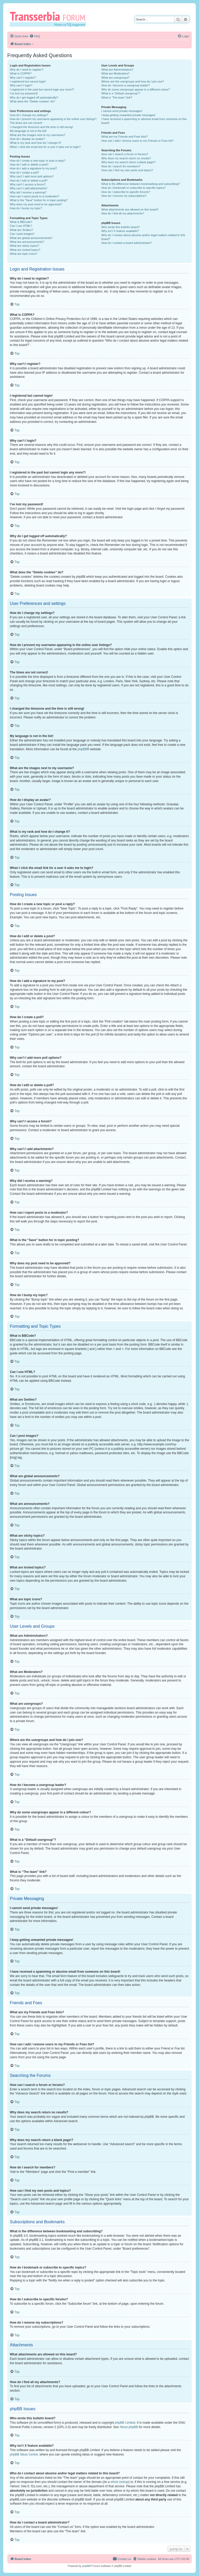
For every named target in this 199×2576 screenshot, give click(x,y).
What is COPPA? (21, 73)
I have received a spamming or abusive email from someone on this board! (144, 120)
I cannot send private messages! (121, 110)
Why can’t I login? (21, 85)
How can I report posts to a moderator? (34, 196)
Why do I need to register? (26, 69)
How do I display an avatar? (27, 138)
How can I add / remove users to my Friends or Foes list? (137, 140)
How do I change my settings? (29, 115)
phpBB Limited (125, 2422)
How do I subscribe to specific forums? (125, 191)
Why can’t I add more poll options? (32, 176)
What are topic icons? (23, 253)
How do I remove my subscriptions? (123, 195)
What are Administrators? (117, 69)
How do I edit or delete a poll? (29, 180)
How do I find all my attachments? (122, 213)
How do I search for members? (120, 166)
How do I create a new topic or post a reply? (38, 160)
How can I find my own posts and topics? (127, 170)
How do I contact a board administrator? (126, 242)
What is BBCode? (21, 221)
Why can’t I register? (23, 77)
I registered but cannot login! (28, 81)
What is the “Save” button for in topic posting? (39, 200)
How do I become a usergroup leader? (125, 85)
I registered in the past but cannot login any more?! (42, 89)
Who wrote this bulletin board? (120, 227)
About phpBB (129, 2427)
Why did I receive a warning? (28, 192)
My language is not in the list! (28, 130)
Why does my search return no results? (126, 158)
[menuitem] (35, 36)
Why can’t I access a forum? (28, 184)
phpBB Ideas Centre (24, 2454)
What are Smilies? (21, 229)
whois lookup (119, 2482)
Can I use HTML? (21, 225)
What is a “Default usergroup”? (120, 93)
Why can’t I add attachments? (28, 188)
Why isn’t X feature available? (120, 230)
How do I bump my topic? (26, 208)
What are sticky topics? (24, 245)
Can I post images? (22, 233)
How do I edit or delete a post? (29, 164)
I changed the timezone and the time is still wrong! (41, 127)
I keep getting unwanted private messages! (128, 115)
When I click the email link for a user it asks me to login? (45, 146)
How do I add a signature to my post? (33, 168)
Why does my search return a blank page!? (128, 162)
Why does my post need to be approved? (36, 204)
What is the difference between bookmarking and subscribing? (140, 183)
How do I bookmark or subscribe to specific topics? (133, 187)
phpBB (82, 749)
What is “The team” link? (116, 97)
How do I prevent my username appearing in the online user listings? (53, 119)
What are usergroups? (115, 77)
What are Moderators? (115, 73)
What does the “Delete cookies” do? (32, 101)
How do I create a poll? (24, 172)
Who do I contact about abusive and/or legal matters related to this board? (143, 237)
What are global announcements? (31, 237)
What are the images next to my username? (37, 135)
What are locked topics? (25, 249)
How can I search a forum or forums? (124, 154)
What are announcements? (27, 241)
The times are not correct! (26, 122)
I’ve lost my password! (24, 93)
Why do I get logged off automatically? (34, 97)
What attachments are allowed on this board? (130, 209)
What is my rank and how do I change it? (35, 142)
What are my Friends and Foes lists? (124, 136)
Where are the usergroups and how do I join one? (132, 81)
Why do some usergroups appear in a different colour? (135, 89)
